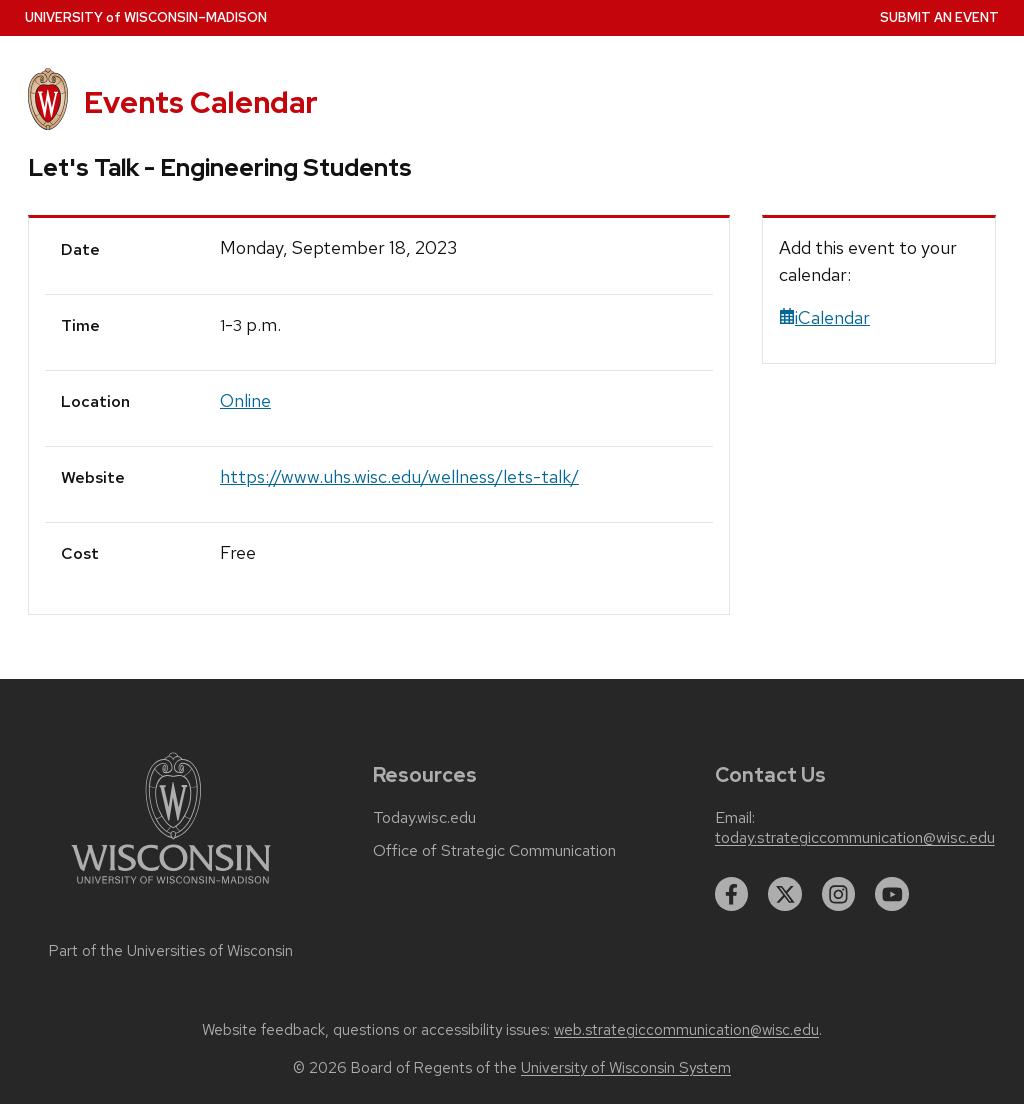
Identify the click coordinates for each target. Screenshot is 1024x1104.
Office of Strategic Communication (494, 851)
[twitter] (785, 894)
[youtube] (892, 894)
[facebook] (732, 894)
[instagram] (839, 894)
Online (245, 400)
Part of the (171, 951)
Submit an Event (939, 17)
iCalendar (824, 317)
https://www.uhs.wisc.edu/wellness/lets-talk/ (399, 476)
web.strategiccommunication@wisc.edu (686, 1030)
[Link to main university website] (171, 887)
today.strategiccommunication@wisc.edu (855, 838)
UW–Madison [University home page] (146, 17)
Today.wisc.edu (424, 818)
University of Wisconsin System (626, 1068)
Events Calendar (201, 102)
